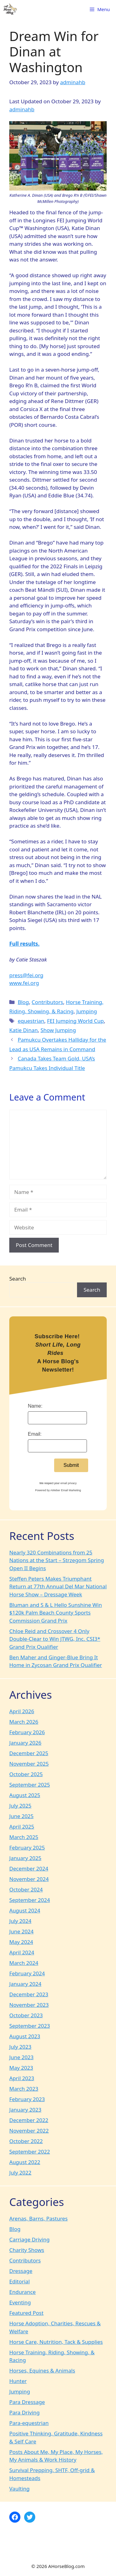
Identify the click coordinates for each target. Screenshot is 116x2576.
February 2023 (27, 2099)
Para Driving (24, 2412)
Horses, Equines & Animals (42, 2370)
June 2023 (21, 2057)
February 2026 (27, 1732)
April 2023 (21, 2078)
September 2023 (29, 2025)
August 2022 (24, 2162)
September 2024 (29, 1899)
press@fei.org (26, 975)
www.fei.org (24, 982)
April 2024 (21, 1952)
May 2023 (21, 2067)
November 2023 (29, 2004)
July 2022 (20, 2172)
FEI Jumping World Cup (75, 1020)
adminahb (21, 109)
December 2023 (28, 1994)
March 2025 (23, 1837)
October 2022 (26, 2141)
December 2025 (28, 1753)
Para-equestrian (29, 2422)
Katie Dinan (23, 1030)
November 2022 (29, 2130)
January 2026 (25, 1742)
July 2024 (20, 1920)
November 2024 (29, 1879)
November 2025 (29, 1763)
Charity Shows (26, 2249)
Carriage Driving (29, 2239)
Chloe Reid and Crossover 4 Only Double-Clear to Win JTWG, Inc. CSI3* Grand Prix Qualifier (54, 1638)
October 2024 (26, 1889)
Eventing (20, 2302)
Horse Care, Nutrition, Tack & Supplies (56, 2341)
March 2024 (23, 1962)
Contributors (47, 1002)
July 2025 (20, 1805)
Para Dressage (27, 2401)
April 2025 (21, 1826)
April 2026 (21, 1711)
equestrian (31, 1020)
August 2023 (24, 2036)
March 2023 (23, 2088)
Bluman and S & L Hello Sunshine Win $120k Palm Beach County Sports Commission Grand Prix (55, 1612)
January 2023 (25, 2109)
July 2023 (20, 2046)
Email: (34, 1434)
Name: (35, 1406)
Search (17, 1278)
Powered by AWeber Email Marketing (58, 1490)
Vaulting (19, 2488)
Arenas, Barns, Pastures (38, 2218)
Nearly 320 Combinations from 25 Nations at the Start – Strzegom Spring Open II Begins (56, 1560)
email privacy (68, 1483)
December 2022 (28, 2120)
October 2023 (26, 2015)
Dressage (20, 2270)
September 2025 (29, 1784)
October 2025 (26, 1774)
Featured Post (26, 2312)
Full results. (24, 943)
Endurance (22, 2291)
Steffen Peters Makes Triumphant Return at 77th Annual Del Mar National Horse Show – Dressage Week (58, 1586)
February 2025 (27, 1847)
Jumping (86, 1011)
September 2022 (29, 2151)
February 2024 (27, 1973)
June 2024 (21, 1931)
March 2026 (23, 1721)
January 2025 (25, 1858)
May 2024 (21, 1941)
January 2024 (25, 1983)
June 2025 (21, 1816)
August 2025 (24, 1795)
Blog (23, 1002)
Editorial (19, 2281)
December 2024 (28, 1868)
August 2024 (24, 1910)
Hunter (18, 2381)
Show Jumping (58, 1030)
